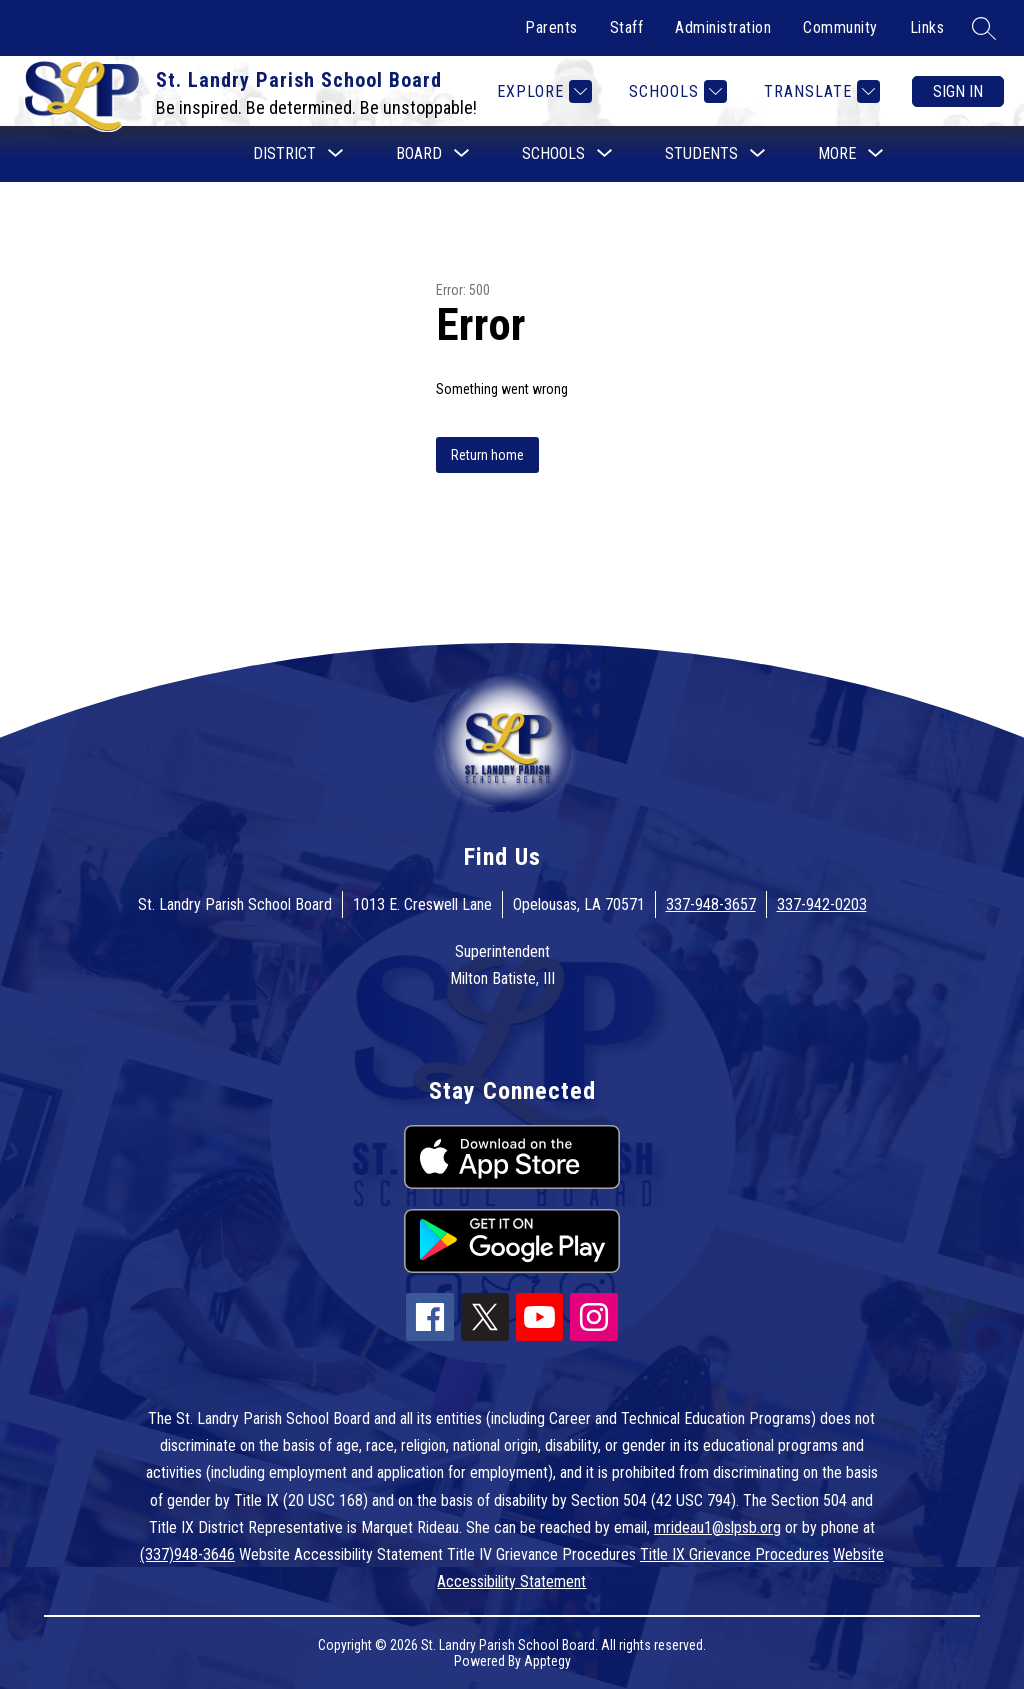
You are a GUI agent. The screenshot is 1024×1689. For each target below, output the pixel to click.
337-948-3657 (711, 904)
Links (927, 27)
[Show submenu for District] (284, 154)
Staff (627, 27)
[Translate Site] (819, 91)
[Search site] (984, 28)
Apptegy (547, 1661)
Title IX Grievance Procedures (734, 1554)
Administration (723, 27)
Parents (551, 27)
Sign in (958, 91)
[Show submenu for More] (837, 154)
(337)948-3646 (187, 1554)
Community (840, 27)
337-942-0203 (822, 904)
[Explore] (542, 91)
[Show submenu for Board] (419, 154)
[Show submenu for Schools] (553, 154)
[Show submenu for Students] (701, 154)
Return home (487, 455)
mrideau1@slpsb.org (717, 1527)
